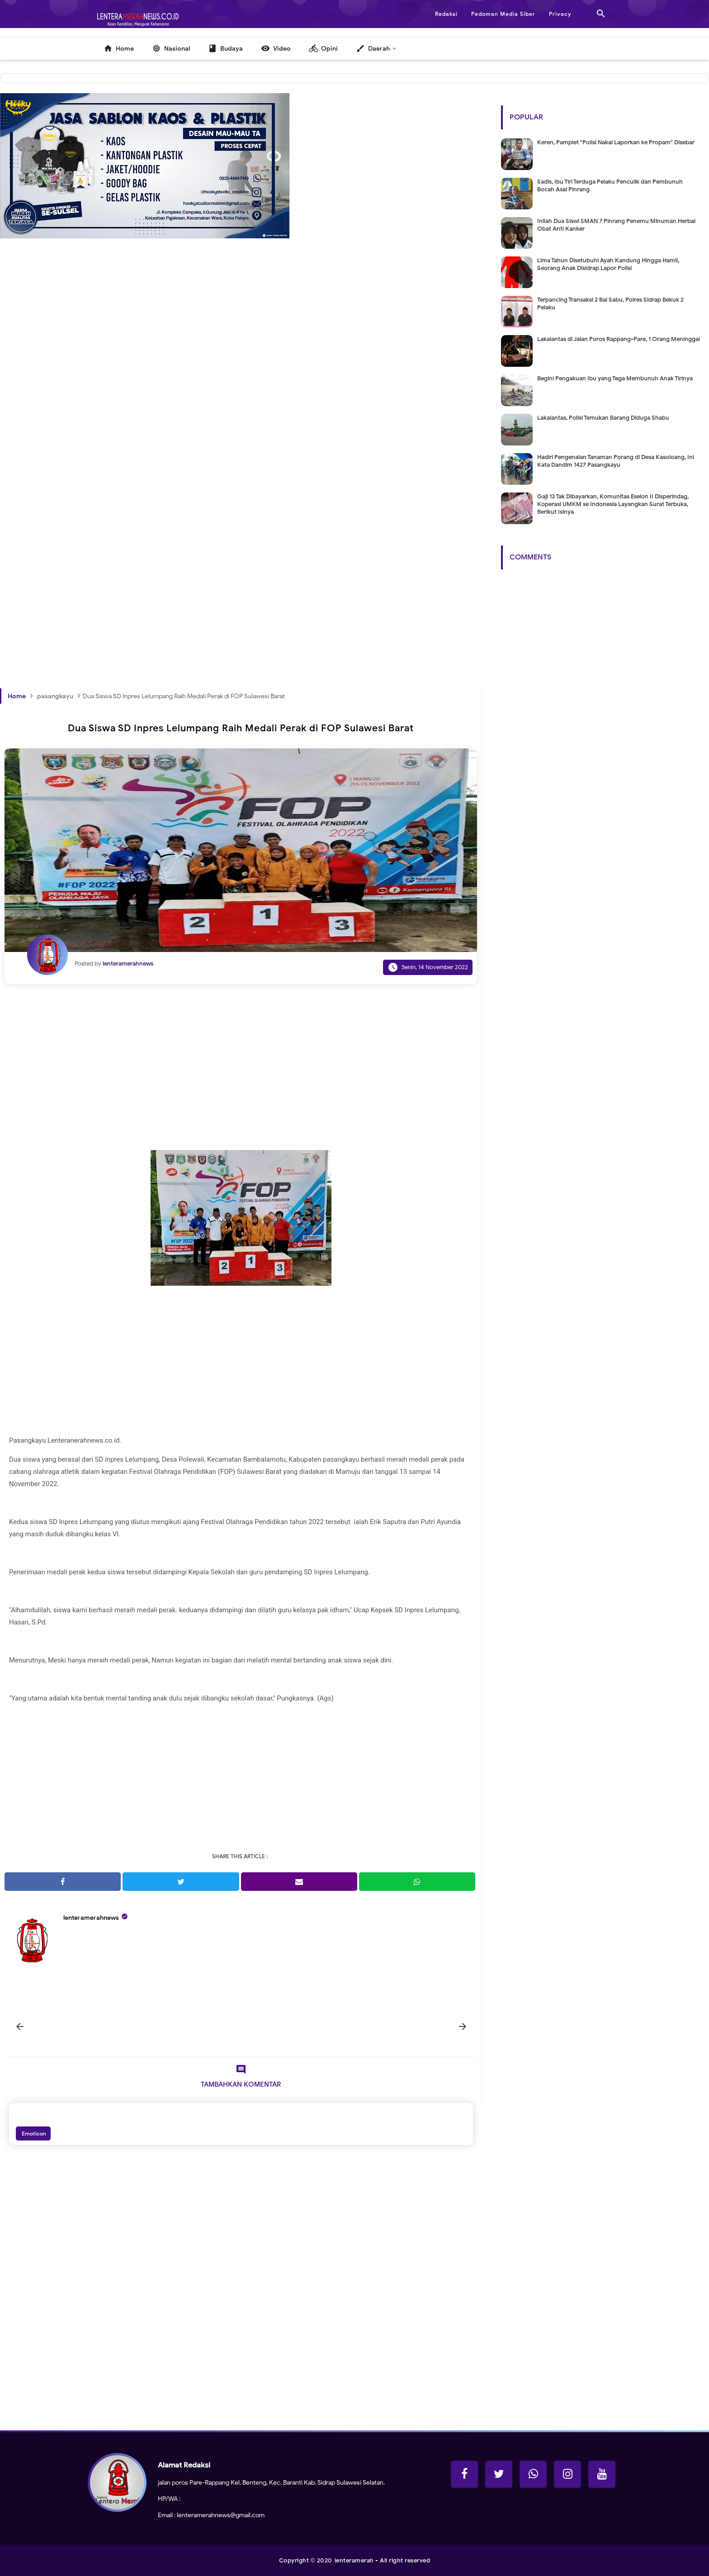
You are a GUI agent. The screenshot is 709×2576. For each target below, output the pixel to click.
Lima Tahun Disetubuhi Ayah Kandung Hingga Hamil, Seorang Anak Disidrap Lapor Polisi (608, 264)
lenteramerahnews (91, 1918)
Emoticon (33, 2133)
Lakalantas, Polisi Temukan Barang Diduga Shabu (603, 417)
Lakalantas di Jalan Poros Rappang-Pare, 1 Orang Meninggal (618, 339)
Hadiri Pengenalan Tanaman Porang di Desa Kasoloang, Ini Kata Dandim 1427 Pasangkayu (615, 461)
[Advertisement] (241, 400)
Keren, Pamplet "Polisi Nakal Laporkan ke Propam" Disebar (616, 142)
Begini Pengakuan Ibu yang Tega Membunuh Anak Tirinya (615, 378)
